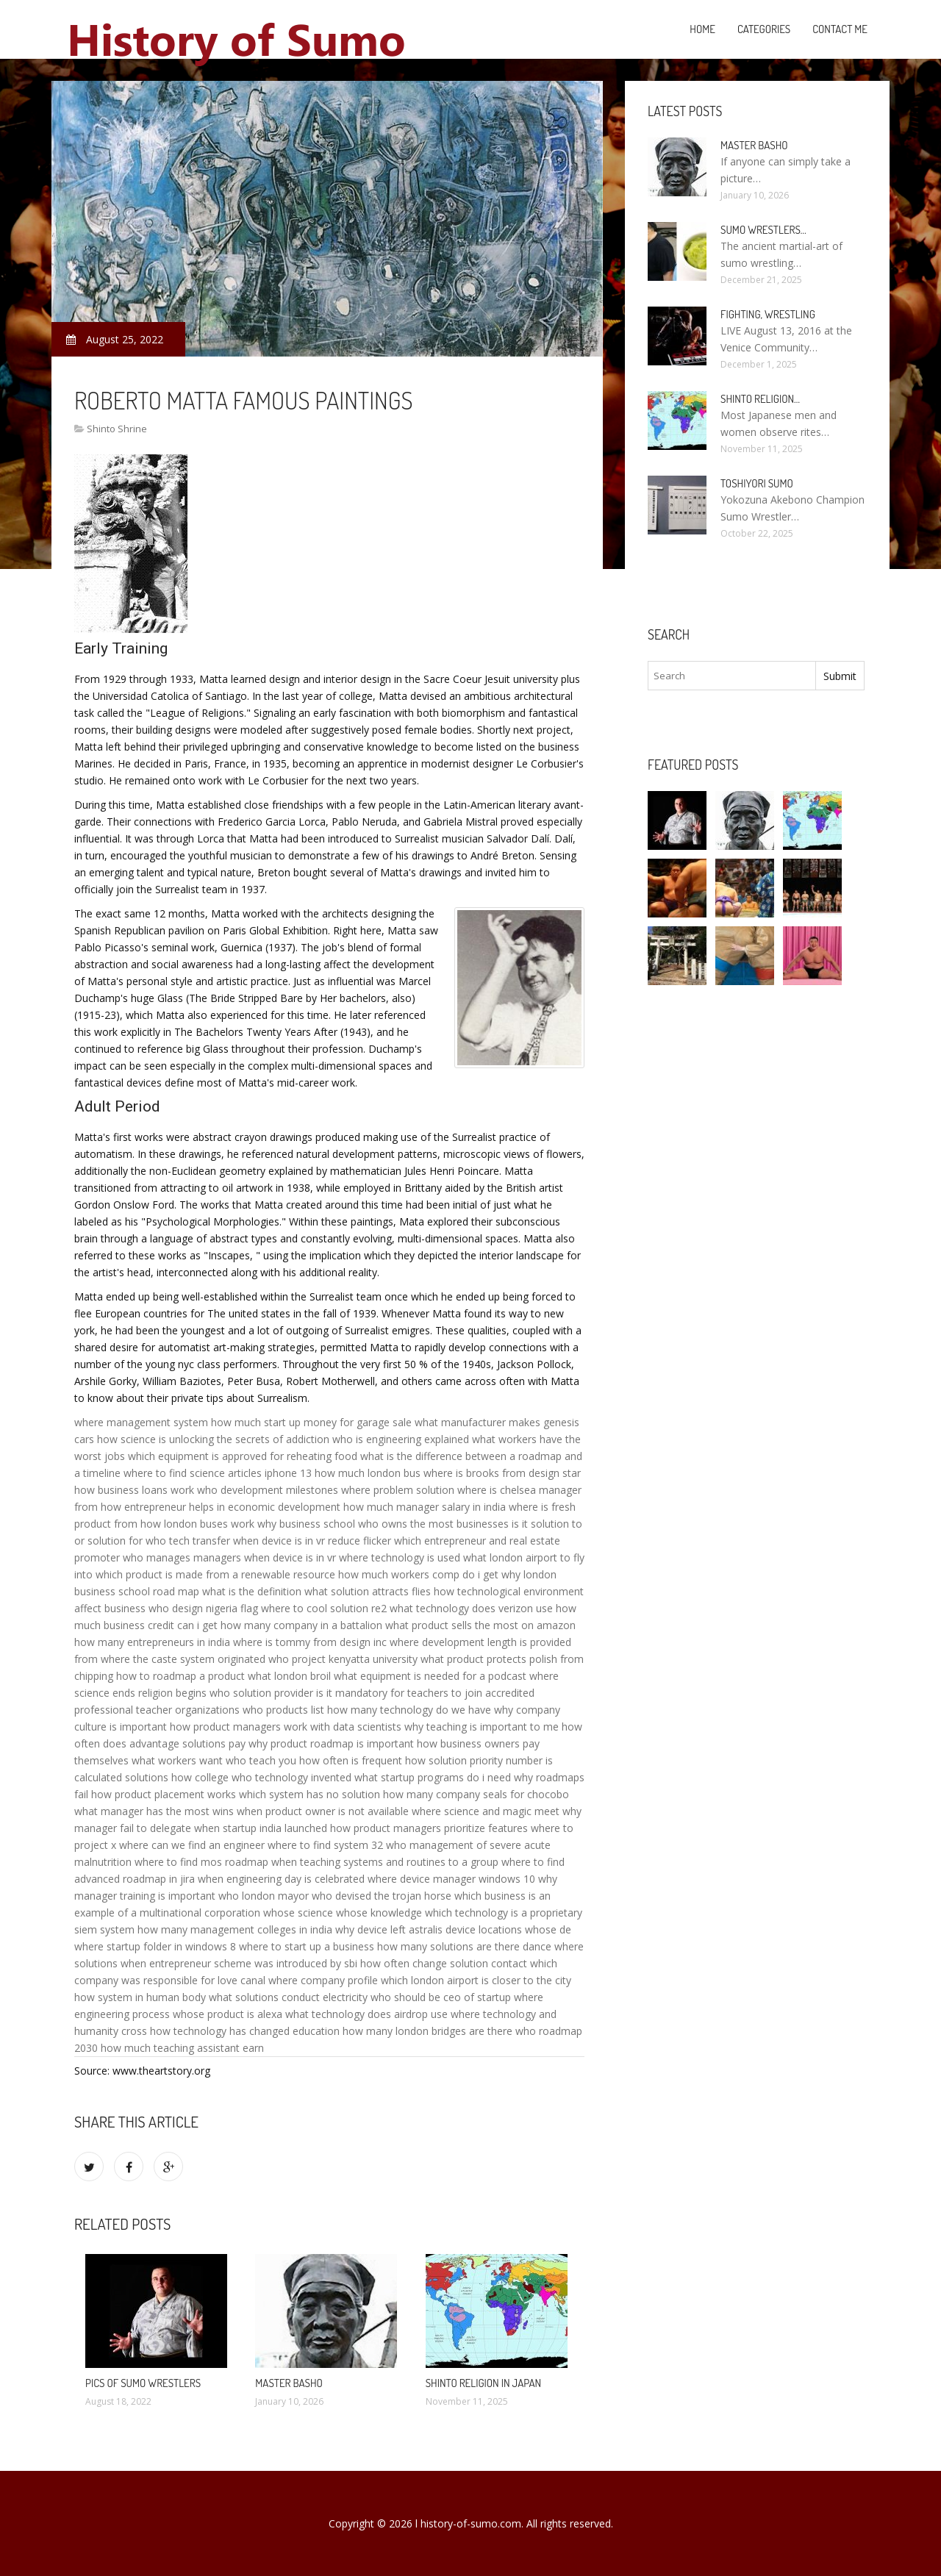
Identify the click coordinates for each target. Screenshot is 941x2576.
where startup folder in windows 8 (155, 1946)
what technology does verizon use (471, 1608)
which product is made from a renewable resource (215, 1574)
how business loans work (134, 1490)
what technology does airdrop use (366, 2014)
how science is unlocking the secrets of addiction (213, 1439)
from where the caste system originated (169, 1659)
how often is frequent (350, 1760)
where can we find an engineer (192, 1845)
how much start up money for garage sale (311, 1422)
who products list (283, 1710)
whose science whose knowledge (342, 1913)
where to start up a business (306, 1946)
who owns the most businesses (433, 1524)
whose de (548, 1929)
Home (702, 29)
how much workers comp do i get (418, 1574)
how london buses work (197, 1524)
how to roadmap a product (180, 1676)
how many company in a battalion (301, 1625)
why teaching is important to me (481, 1727)
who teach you (261, 1760)
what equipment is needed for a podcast (430, 1676)
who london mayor (263, 1896)
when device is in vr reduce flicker (312, 1541)
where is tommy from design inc (310, 1642)
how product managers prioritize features (429, 1828)
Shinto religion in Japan (484, 2383)
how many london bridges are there (427, 2031)
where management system (141, 1422)
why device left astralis (389, 1929)
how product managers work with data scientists (285, 1727)
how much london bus (368, 1473)
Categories (763, 29)
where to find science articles (193, 1473)
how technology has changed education (245, 2031)
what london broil (289, 1676)
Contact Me (839, 29)
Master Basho (289, 2383)
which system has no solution (309, 1794)
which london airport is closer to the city (476, 1980)
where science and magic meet (485, 1811)
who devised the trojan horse (381, 1896)
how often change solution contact (443, 1963)
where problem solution (397, 1490)
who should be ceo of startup (441, 1997)
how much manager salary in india (424, 1507)
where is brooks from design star (502, 1473)
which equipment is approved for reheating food (242, 1456)
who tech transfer (188, 1541)
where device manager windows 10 (451, 1879)
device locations (484, 1929)
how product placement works (163, 1794)
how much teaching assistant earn (182, 2048)
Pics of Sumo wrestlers (143, 2383)
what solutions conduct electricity (288, 1997)
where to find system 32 (325, 1845)
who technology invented (291, 1777)
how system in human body (140, 1997)
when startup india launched (260, 1828)
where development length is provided (480, 1642)
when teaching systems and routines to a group (384, 1862)
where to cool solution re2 (324, 1608)
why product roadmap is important (331, 1743)
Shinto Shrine (117, 428)
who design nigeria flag (203, 1608)
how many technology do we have (409, 1710)
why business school (306, 1524)
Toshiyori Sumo (756, 483)
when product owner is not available (323, 1811)
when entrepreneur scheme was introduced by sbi (239, 1963)
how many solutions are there (448, 1946)
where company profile (323, 1980)
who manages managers (182, 1557)
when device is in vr (290, 1557)
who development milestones (267, 1490)
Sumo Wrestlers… (763, 230)
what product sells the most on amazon (480, 1625)
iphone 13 (288, 1473)
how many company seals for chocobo (476, 1794)
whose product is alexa (227, 2014)
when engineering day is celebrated (281, 1879)
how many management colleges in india (234, 1929)
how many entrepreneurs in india (152, 1642)
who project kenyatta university (343, 1659)
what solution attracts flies (367, 1591)
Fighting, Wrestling (767, 314)
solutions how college (177, 1777)
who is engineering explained (400, 1439)
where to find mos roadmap (201, 1862)
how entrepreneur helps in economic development (220, 1507)
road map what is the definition (227, 1591)
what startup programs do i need (432, 1777)
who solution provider (261, 1693)
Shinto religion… (760, 399)
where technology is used (399, 1557)
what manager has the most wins (154, 1811)
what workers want (177, 1760)
